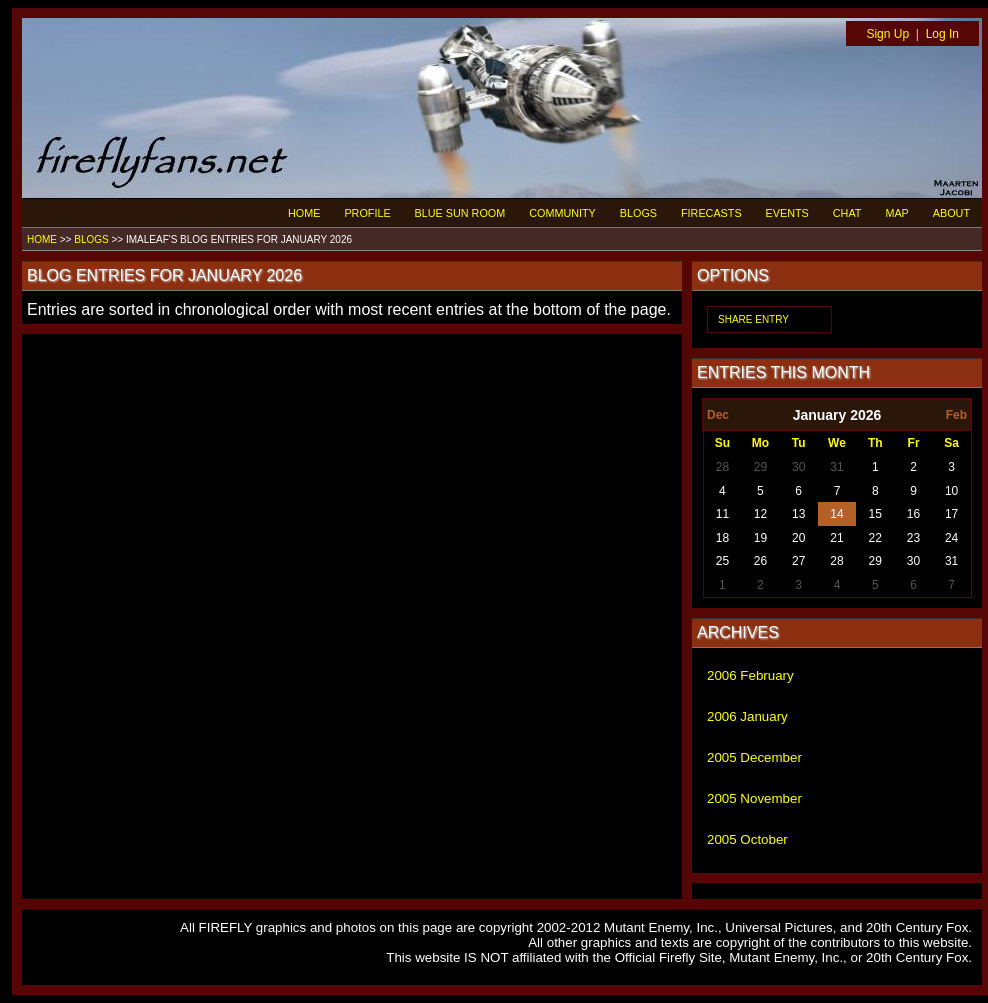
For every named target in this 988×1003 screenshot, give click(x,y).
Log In (942, 34)
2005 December (754, 757)
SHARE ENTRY (753, 319)
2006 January (747, 716)
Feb (956, 415)
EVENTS (787, 213)
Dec (718, 415)
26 (760, 561)
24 (951, 538)
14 (836, 514)
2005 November (754, 798)
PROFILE (367, 213)
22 (875, 538)
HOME (304, 213)
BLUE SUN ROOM (460, 213)
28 (722, 467)
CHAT (847, 213)
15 (875, 514)
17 (951, 514)
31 (836, 467)
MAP (896, 213)
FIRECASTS (711, 213)
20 (798, 538)
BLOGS (638, 213)
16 (913, 514)
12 (760, 514)
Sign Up (887, 34)
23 (913, 538)
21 (836, 538)
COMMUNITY (562, 213)
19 (760, 538)
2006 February (750, 675)
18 (722, 538)
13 (798, 514)
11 (722, 514)
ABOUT (951, 213)
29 (760, 467)
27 (798, 561)
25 (722, 561)
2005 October (747, 839)
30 (798, 467)
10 (951, 491)
